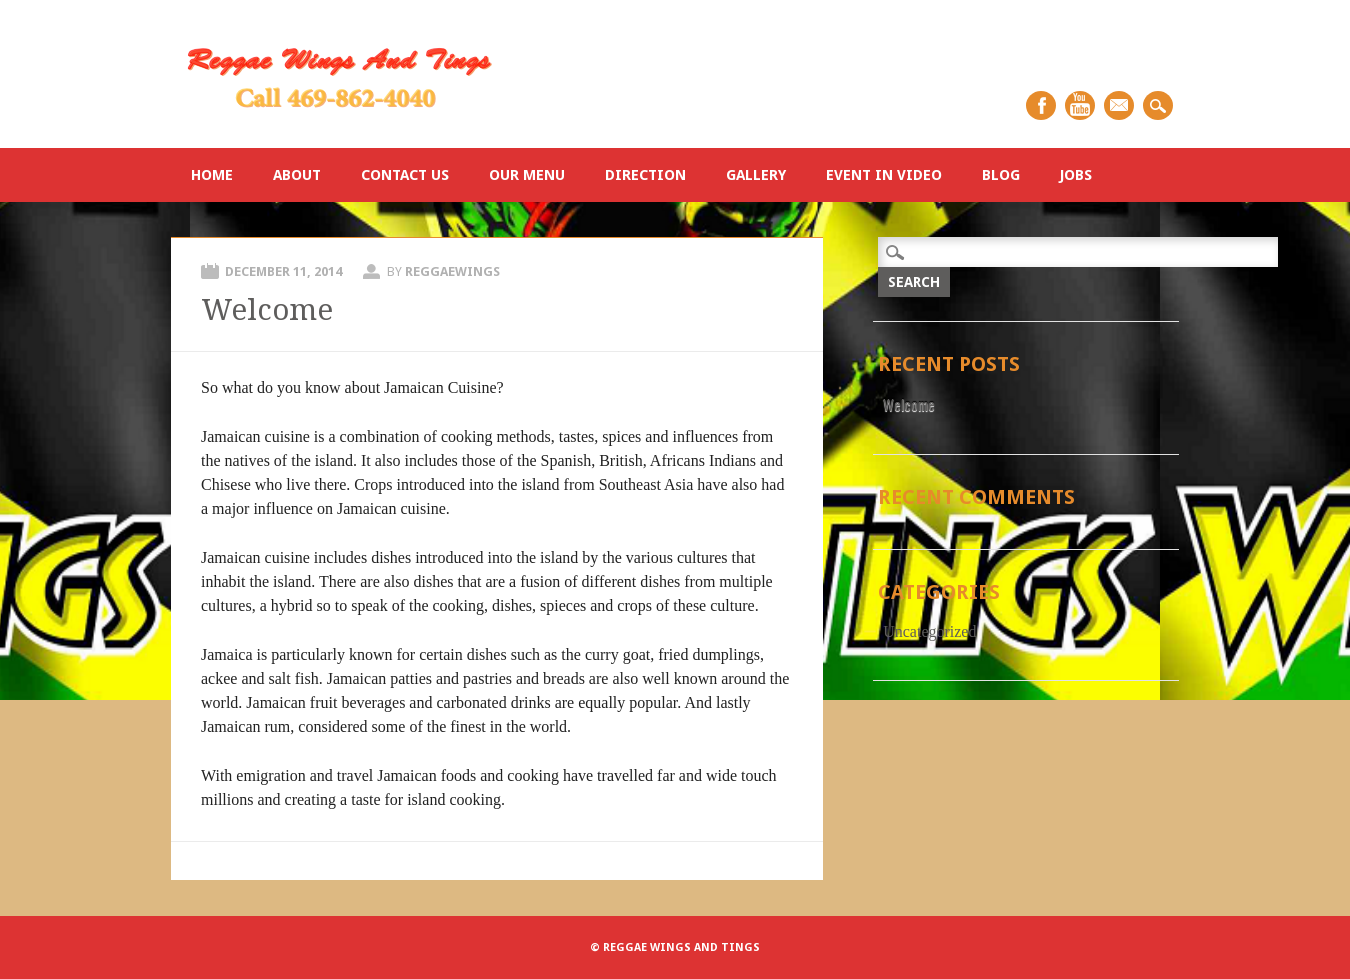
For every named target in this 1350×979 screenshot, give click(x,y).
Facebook (1041, 105)
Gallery (756, 175)
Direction (645, 175)
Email (1119, 105)
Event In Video (884, 175)
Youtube (1080, 105)
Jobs (1076, 175)
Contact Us (405, 175)
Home (212, 175)
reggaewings (452, 271)
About (297, 175)
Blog (1001, 175)
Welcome (267, 309)
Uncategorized (929, 631)
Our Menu (527, 175)
